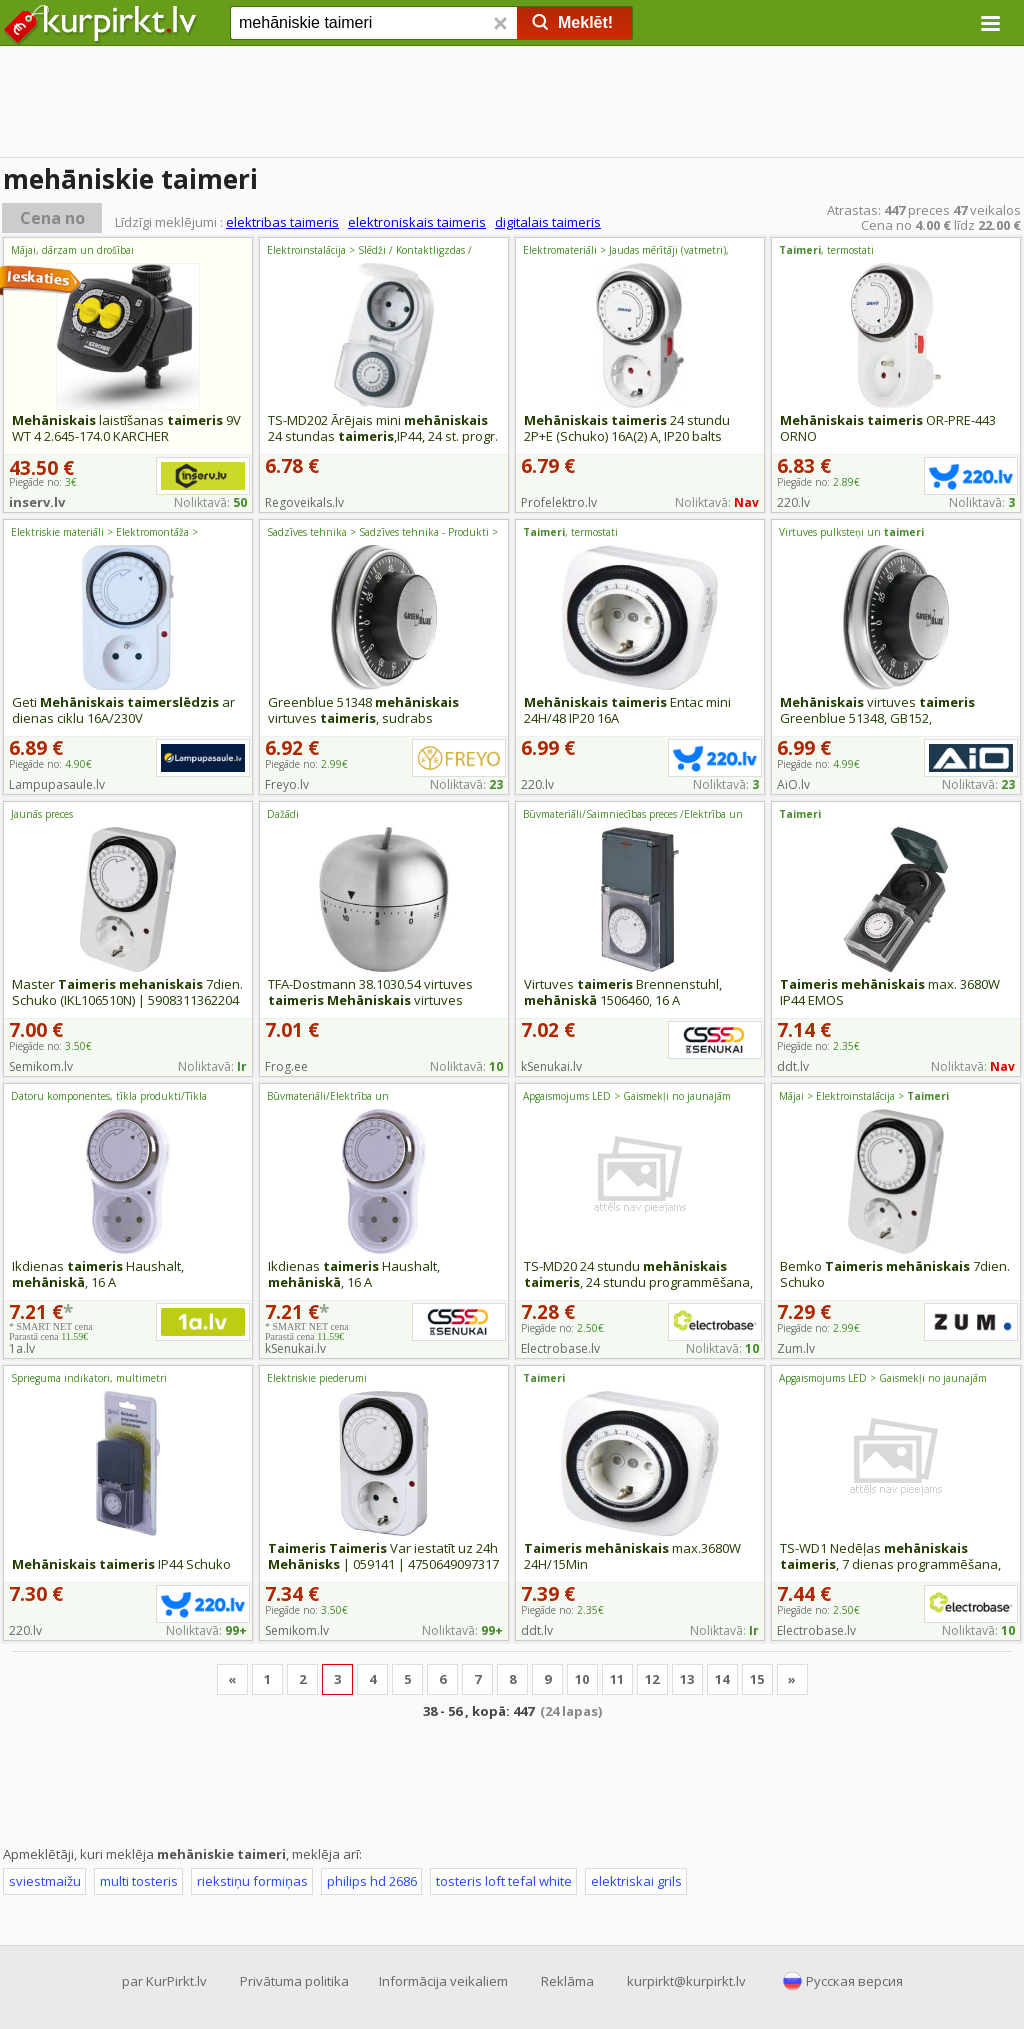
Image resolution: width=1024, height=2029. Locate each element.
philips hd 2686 (372, 1881)
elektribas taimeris (282, 222)
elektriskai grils (636, 1881)
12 (652, 1679)
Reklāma (567, 1981)
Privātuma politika (294, 1981)
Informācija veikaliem (443, 1981)
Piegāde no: (50, 764)
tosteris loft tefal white (504, 1881)
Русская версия (854, 1981)
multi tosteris (139, 1881)
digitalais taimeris (548, 222)
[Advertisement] (512, 105)
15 (757, 1679)
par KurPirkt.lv (164, 1981)
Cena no (52, 218)
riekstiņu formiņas (252, 1881)
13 (687, 1679)
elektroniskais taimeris (417, 222)
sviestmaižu (45, 1881)
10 (582, 1679)
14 (722, 1679)
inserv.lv (37, 502)
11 (617, 1679)
